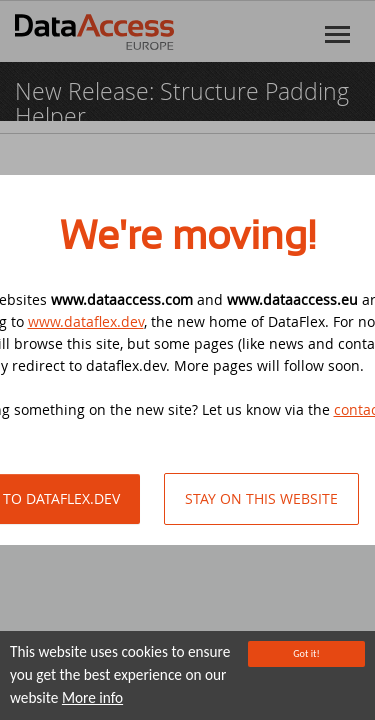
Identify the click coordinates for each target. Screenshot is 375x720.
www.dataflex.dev (86, 321)
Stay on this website (261, 498)
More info (92, 699)
